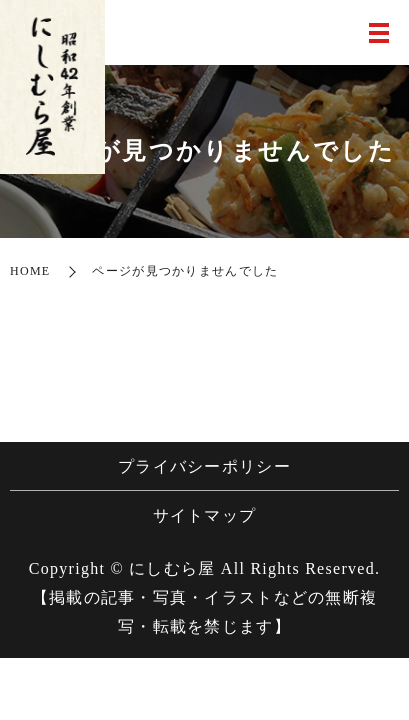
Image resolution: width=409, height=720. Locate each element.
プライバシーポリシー (204, 466)
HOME (30, 271)
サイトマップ (205, 515)
